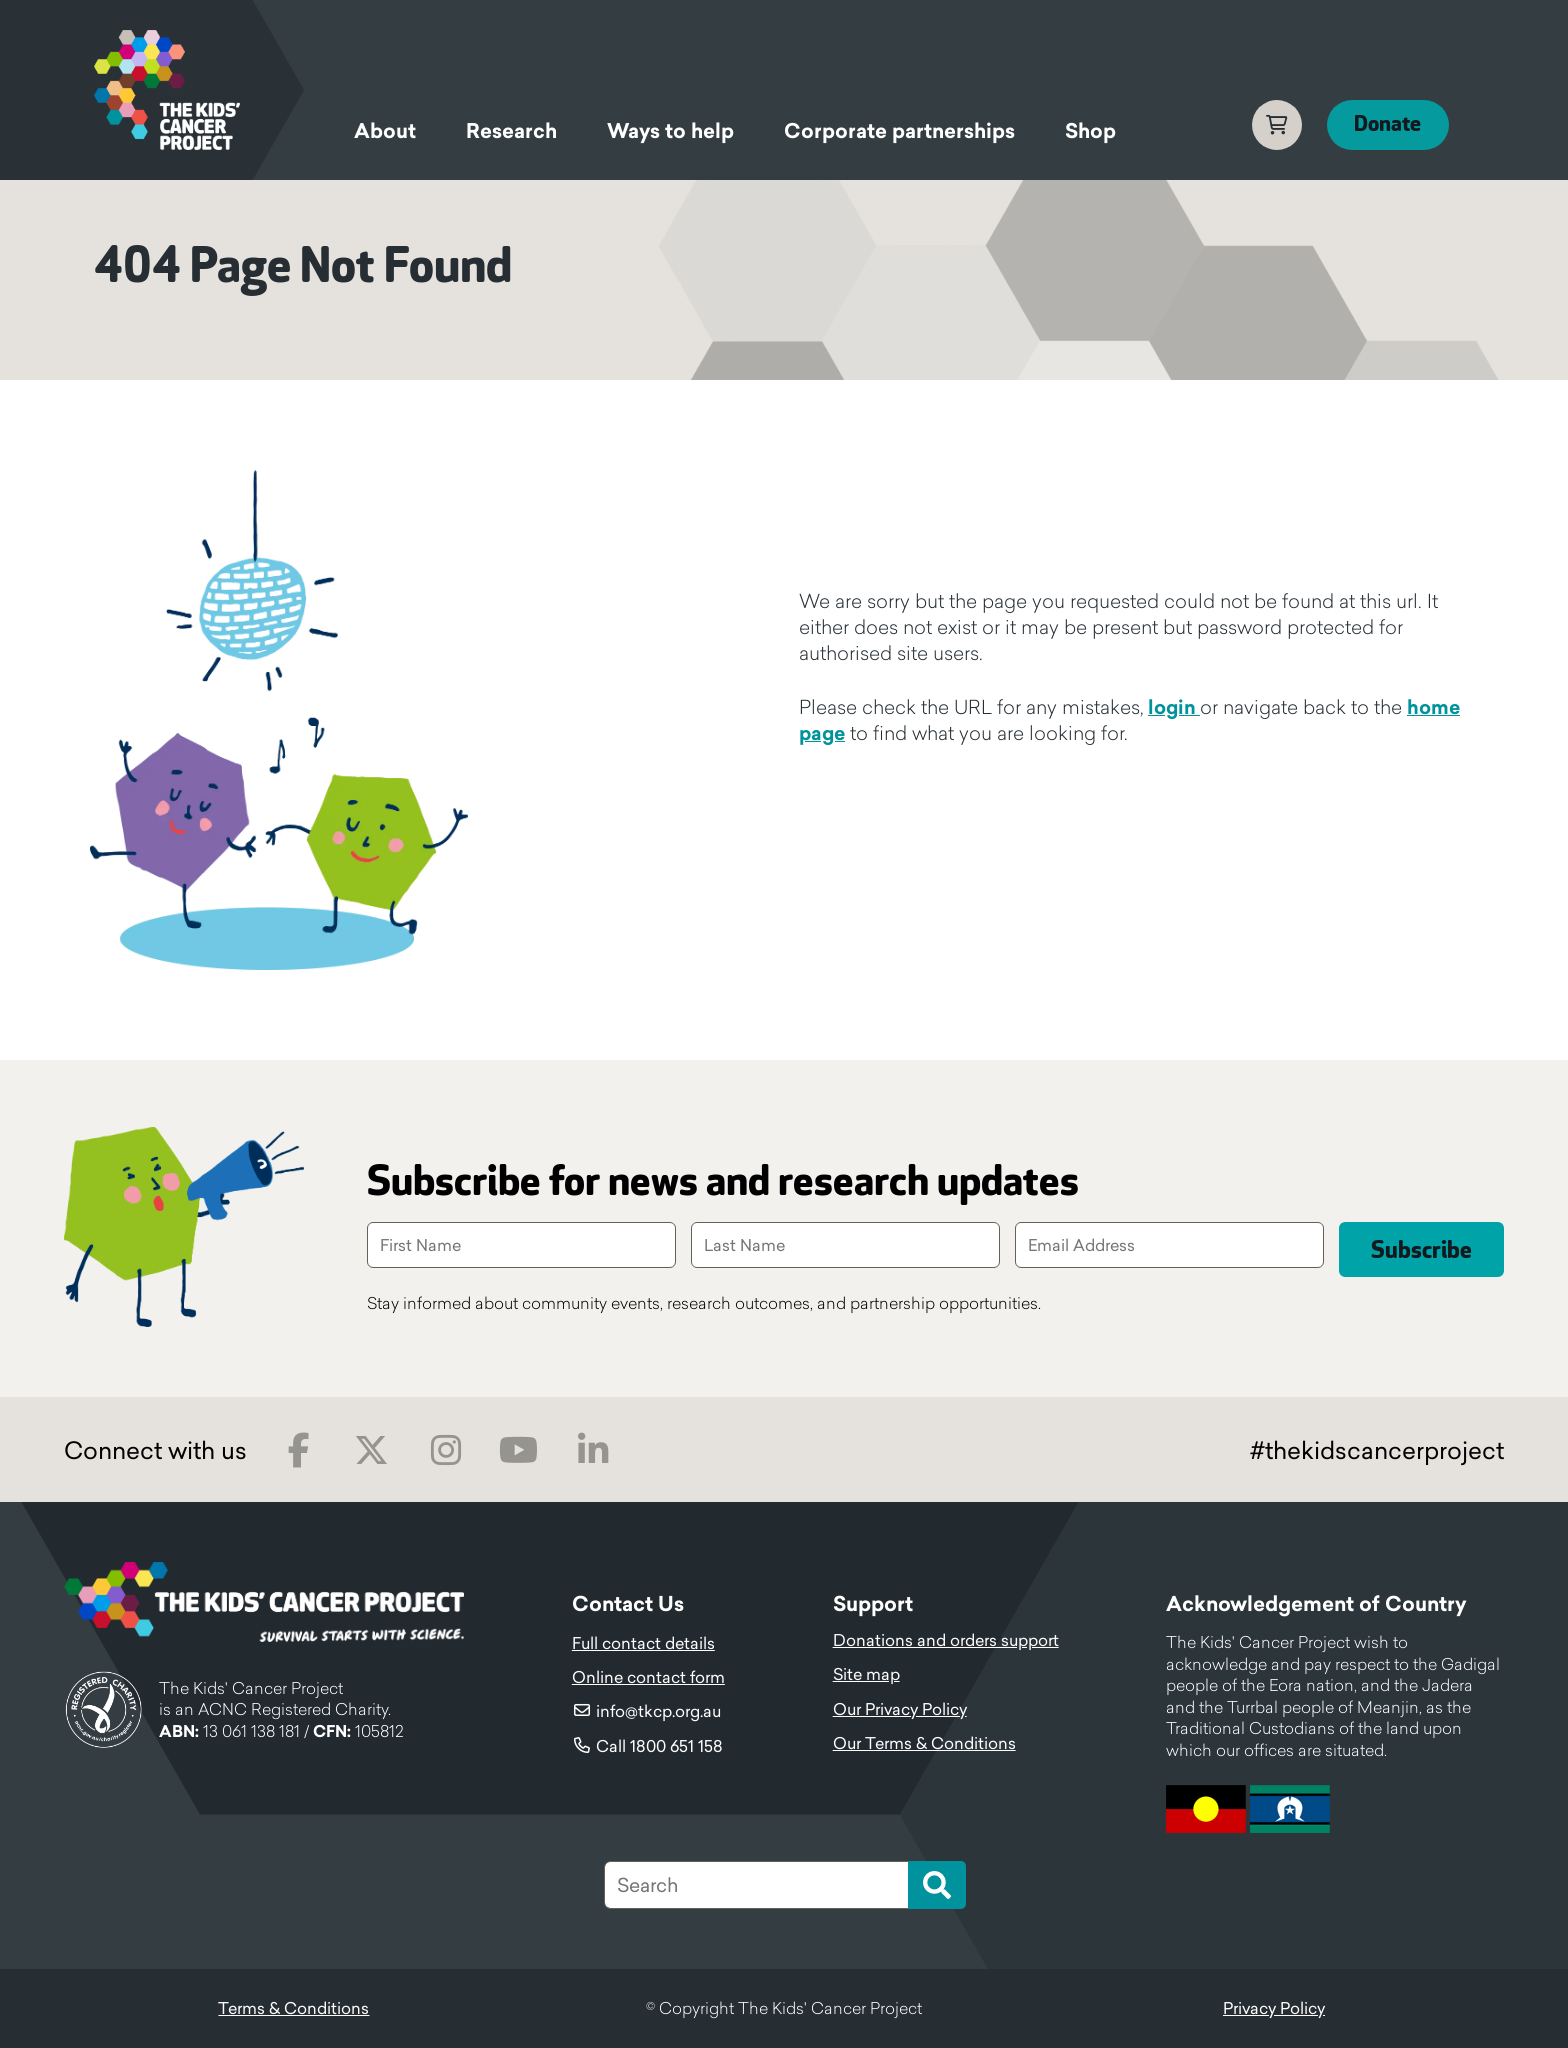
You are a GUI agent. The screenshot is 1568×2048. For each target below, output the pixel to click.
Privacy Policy (1274, 2008)
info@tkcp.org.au (658, 1711)
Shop (1090, 131)
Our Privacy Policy (900, 1709)
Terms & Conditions (293, 2008)
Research (511, 131)
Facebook (298, 1450)
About (385, 131)
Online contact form (648, 1677)
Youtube (518, 1450)
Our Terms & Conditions (924, 1743)
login (1174, 707)
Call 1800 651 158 (659, 1746)
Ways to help (670, 131)
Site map (866, 1674)
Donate (1385, 124)
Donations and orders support (946, 1640)
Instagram (445, 1450)
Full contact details (643, 1643)
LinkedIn (592, 1450)
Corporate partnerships (899, 131)
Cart (1271, 125)
